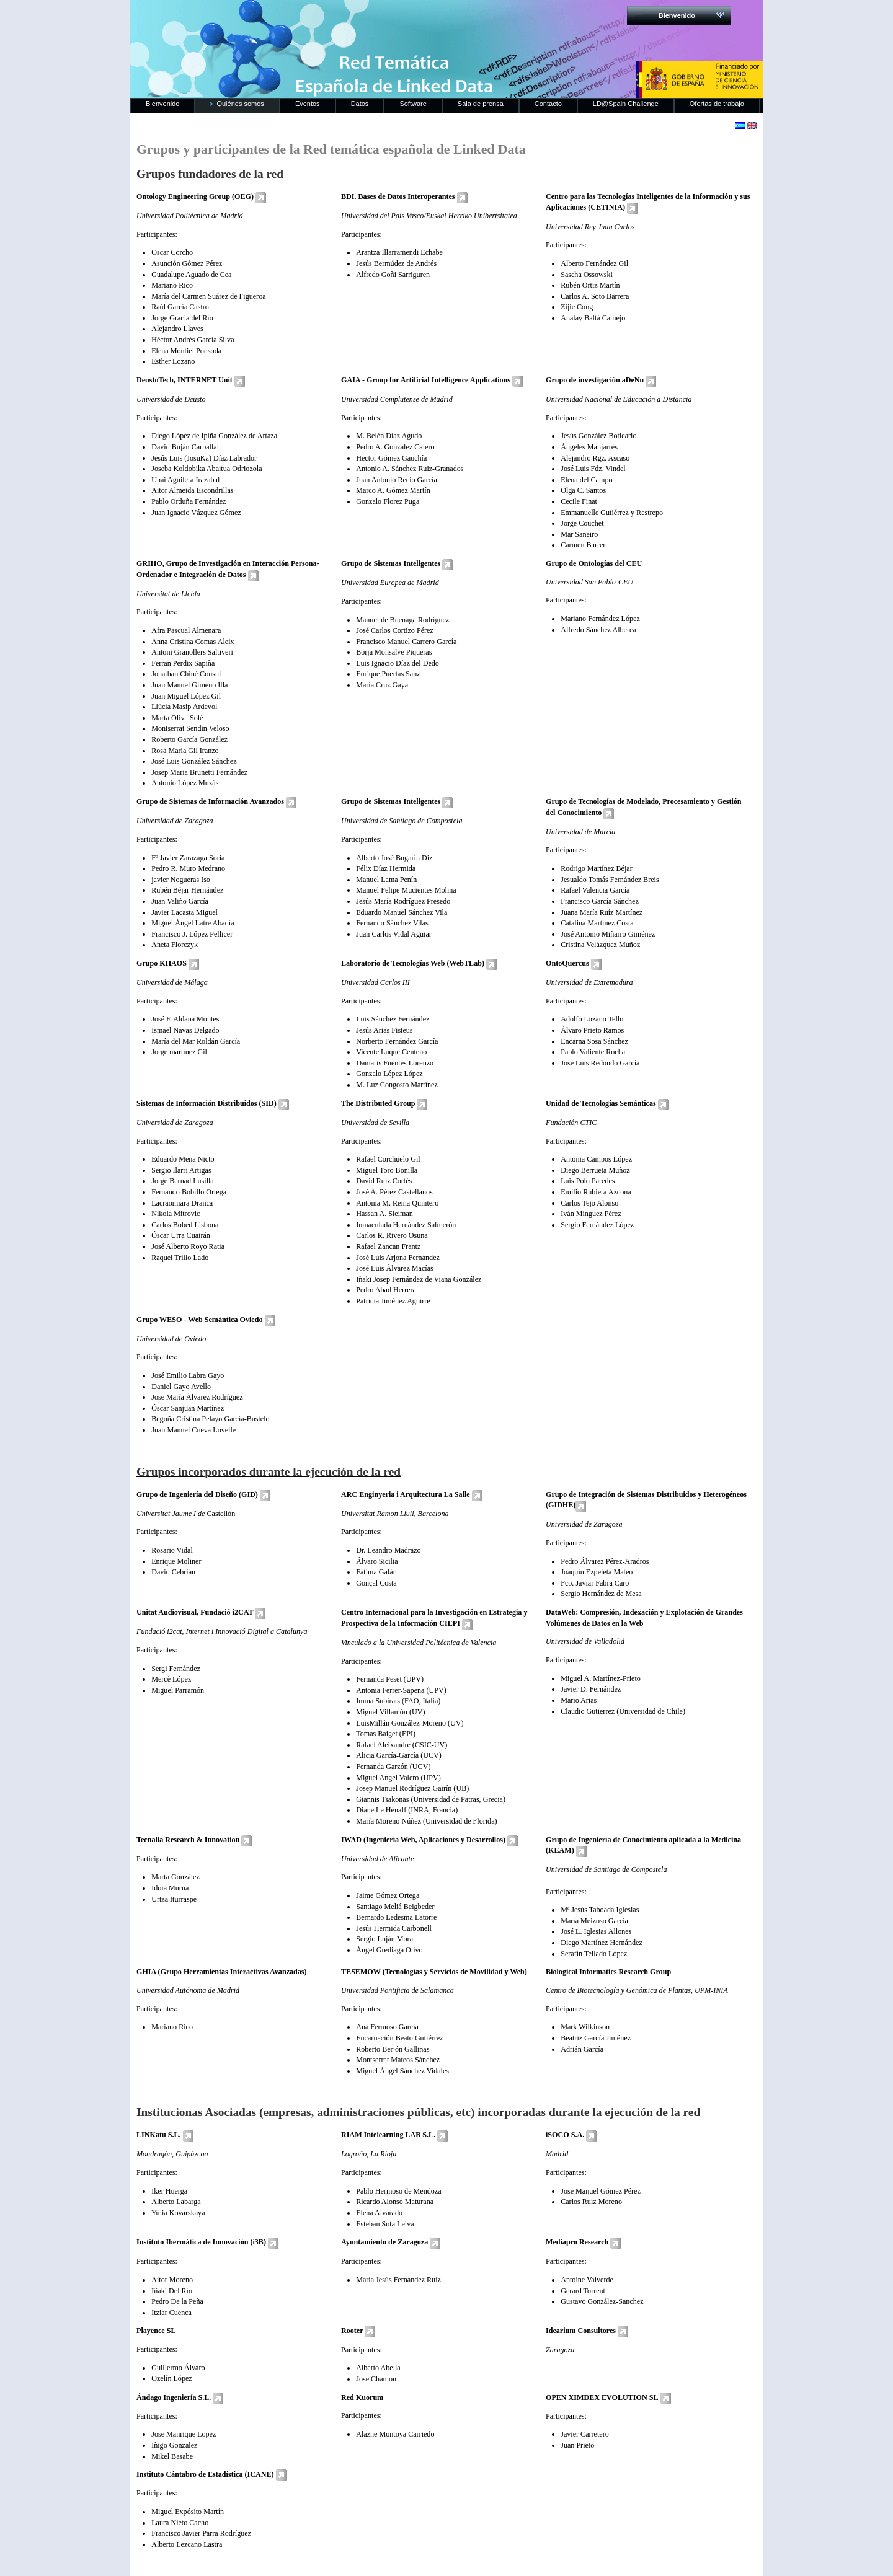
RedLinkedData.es (260, 18)
